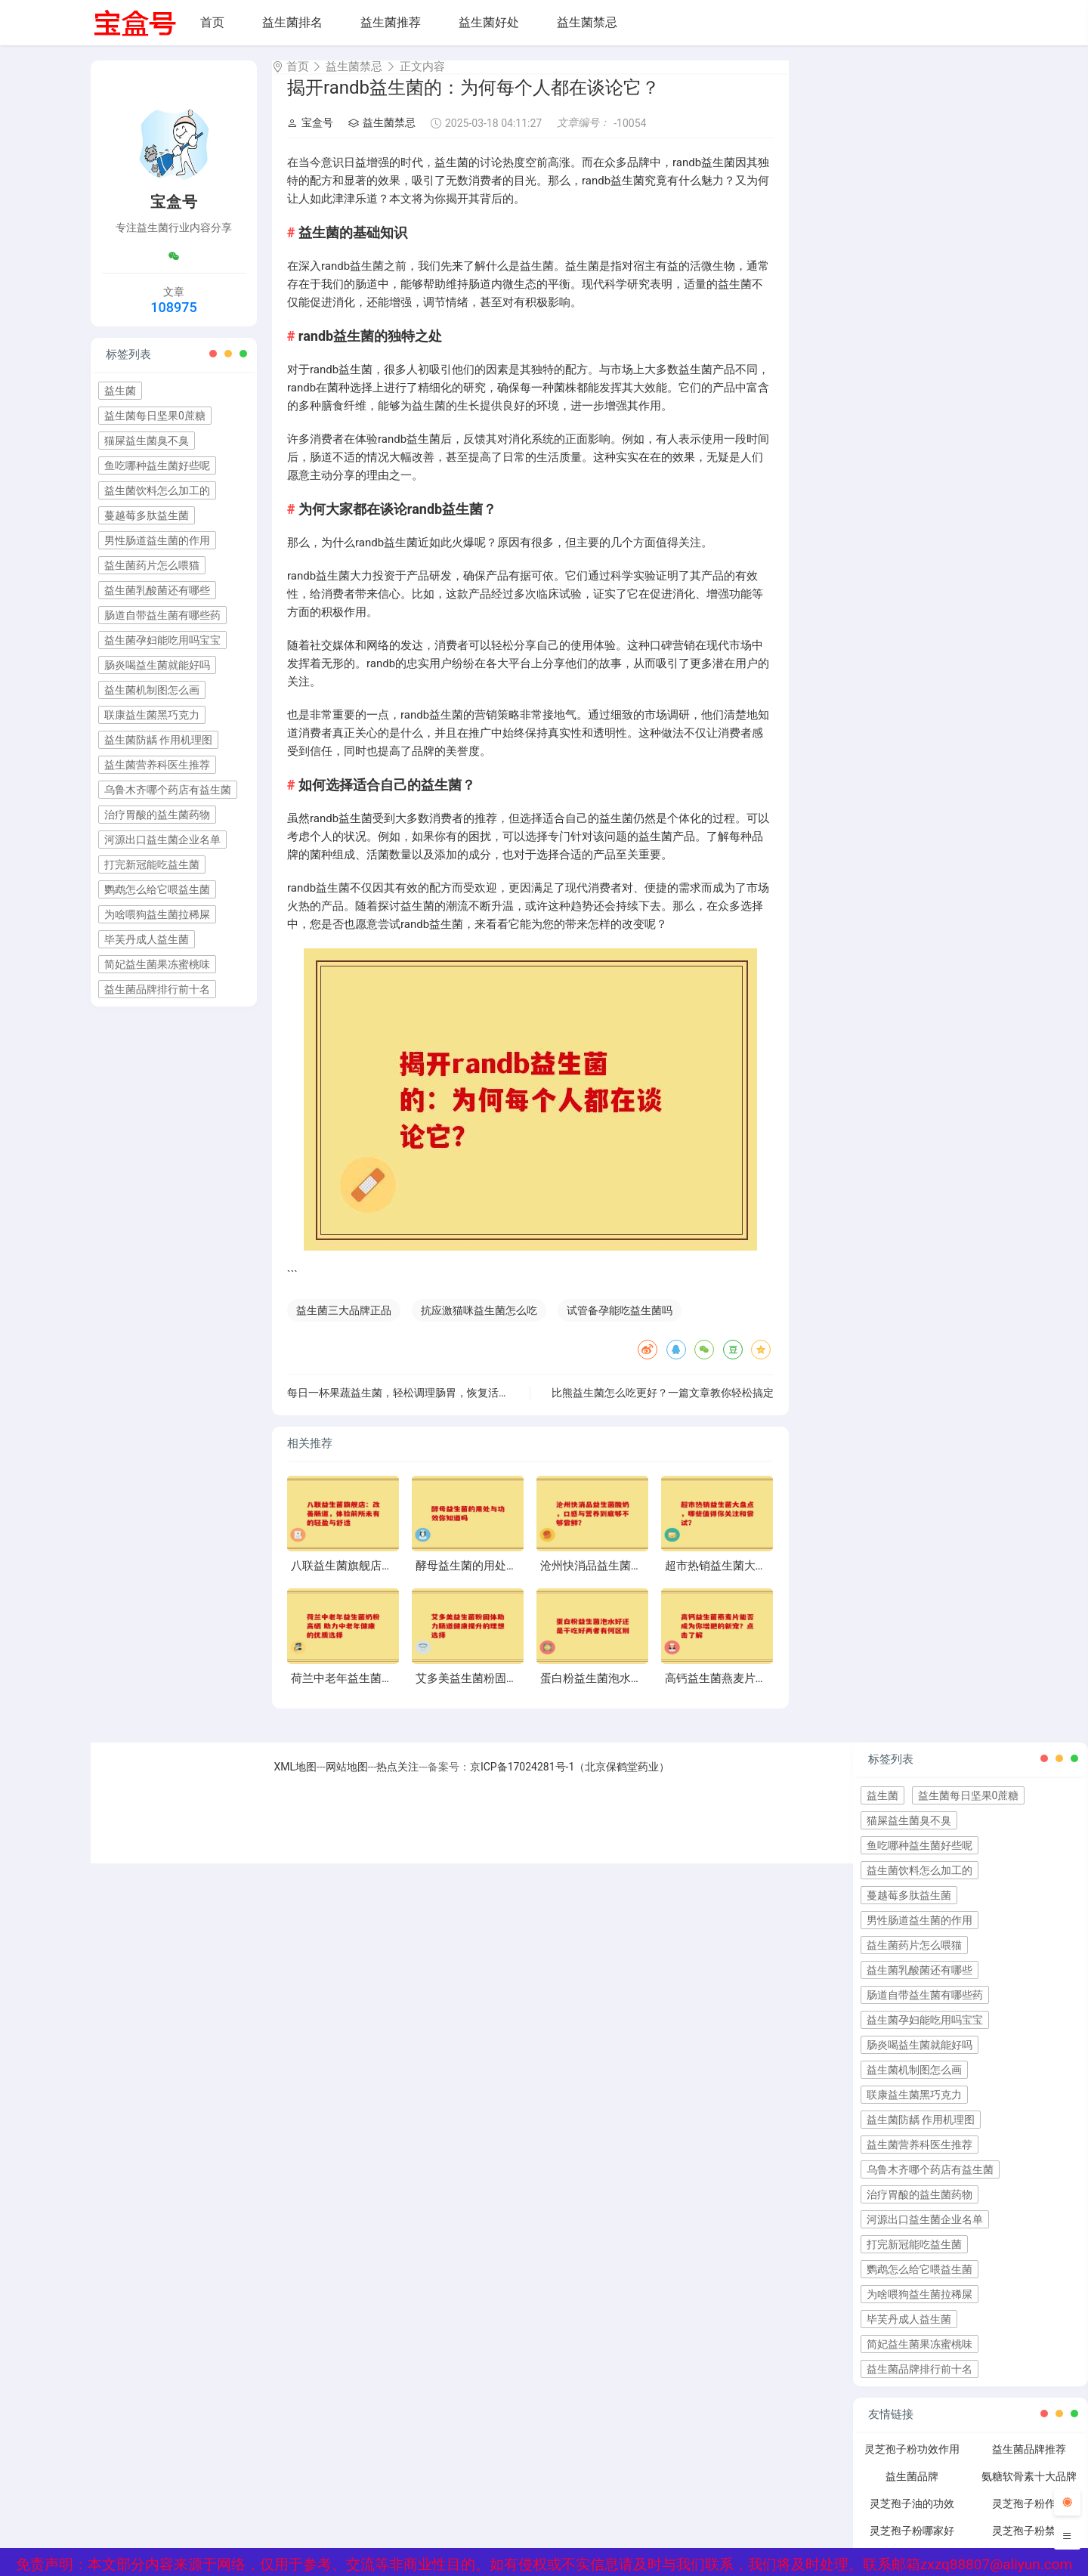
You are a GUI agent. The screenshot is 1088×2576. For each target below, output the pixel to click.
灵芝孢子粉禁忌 (1029, 2544)
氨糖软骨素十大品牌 (1029, 2490)
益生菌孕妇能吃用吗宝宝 (162, 640)
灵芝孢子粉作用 (1029, 2517)
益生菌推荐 (390, 22)
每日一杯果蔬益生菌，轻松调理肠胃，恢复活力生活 (408, 1406)
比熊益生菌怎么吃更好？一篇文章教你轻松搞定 (663, 1406)
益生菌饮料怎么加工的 (157, 490)
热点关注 (397, 1780)
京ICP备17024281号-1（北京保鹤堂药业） (569, 1780)
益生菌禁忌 (587, 22)
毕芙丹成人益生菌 (146, 939)
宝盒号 (310, 136)
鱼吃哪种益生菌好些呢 (157, 465)
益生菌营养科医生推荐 (157, 765)
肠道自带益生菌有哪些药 (162, 615)
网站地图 (347, 1780)
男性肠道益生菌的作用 (157, 540)
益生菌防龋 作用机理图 (158, 740)
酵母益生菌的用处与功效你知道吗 (501, 1579)
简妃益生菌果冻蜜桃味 (157, 964)
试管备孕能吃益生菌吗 (619, 1324)
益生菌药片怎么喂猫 (151, 565)
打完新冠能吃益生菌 (151, 864)
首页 (212, 22)
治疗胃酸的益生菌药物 (157, 815)
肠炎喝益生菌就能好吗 (157, 665)
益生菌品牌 (912, 2490)
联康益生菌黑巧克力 (151, 715)
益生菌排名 (292, 22)
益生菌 (120, 391)
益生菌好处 (489, 22)
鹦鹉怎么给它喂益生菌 (157, 889)
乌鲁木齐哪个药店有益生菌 (167, 790)
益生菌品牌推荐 (1029, 2463)
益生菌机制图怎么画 (151, 690)
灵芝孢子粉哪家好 (912, 2544)
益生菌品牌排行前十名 (157, 989)
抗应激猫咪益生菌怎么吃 (479, 1324)
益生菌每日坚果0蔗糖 (155, 416)
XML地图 (295, 1780)
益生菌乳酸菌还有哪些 (157, 590)
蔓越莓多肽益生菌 (146, 515)
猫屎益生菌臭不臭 (146, 440)
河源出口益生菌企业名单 (162, 839)
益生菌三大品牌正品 (343, 1324)
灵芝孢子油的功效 (912, 2517)
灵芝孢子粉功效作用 (912, 2463)
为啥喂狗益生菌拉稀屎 (157, 914)
